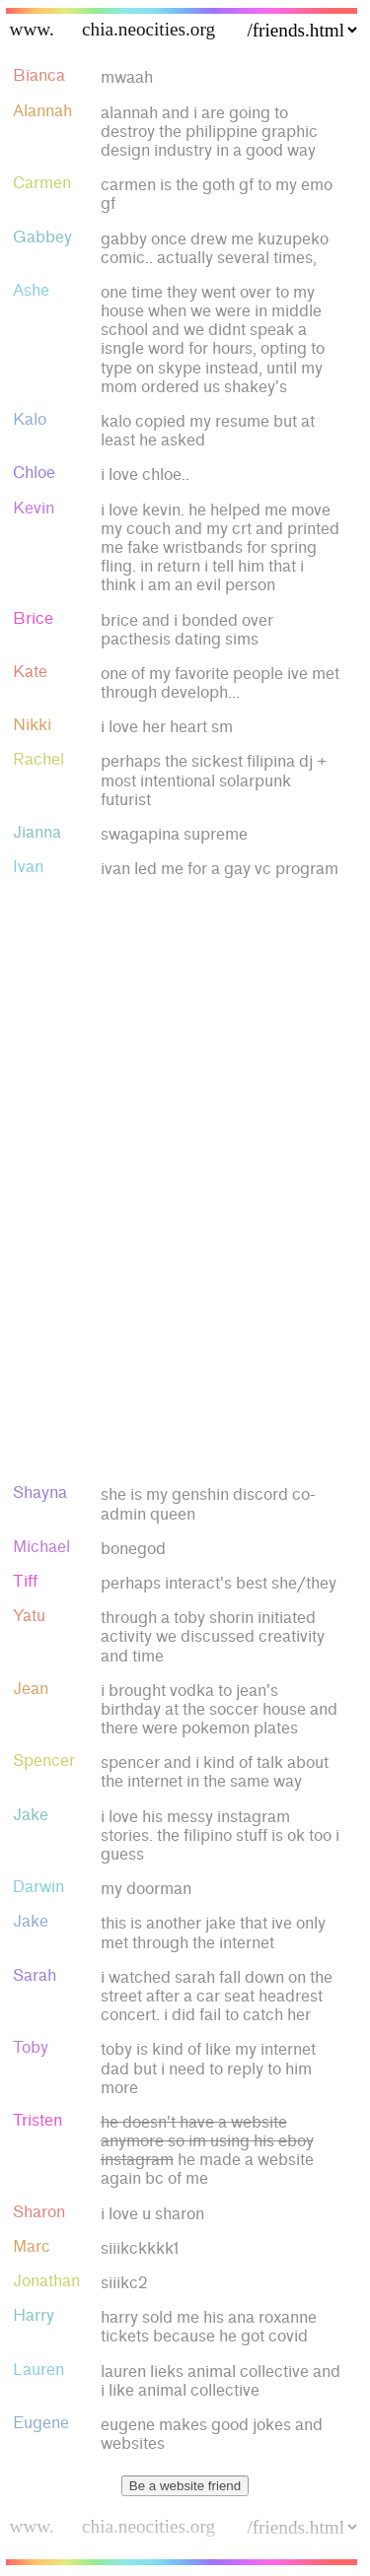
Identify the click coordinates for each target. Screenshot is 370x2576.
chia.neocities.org (148, 29)
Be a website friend (185, 2485)
